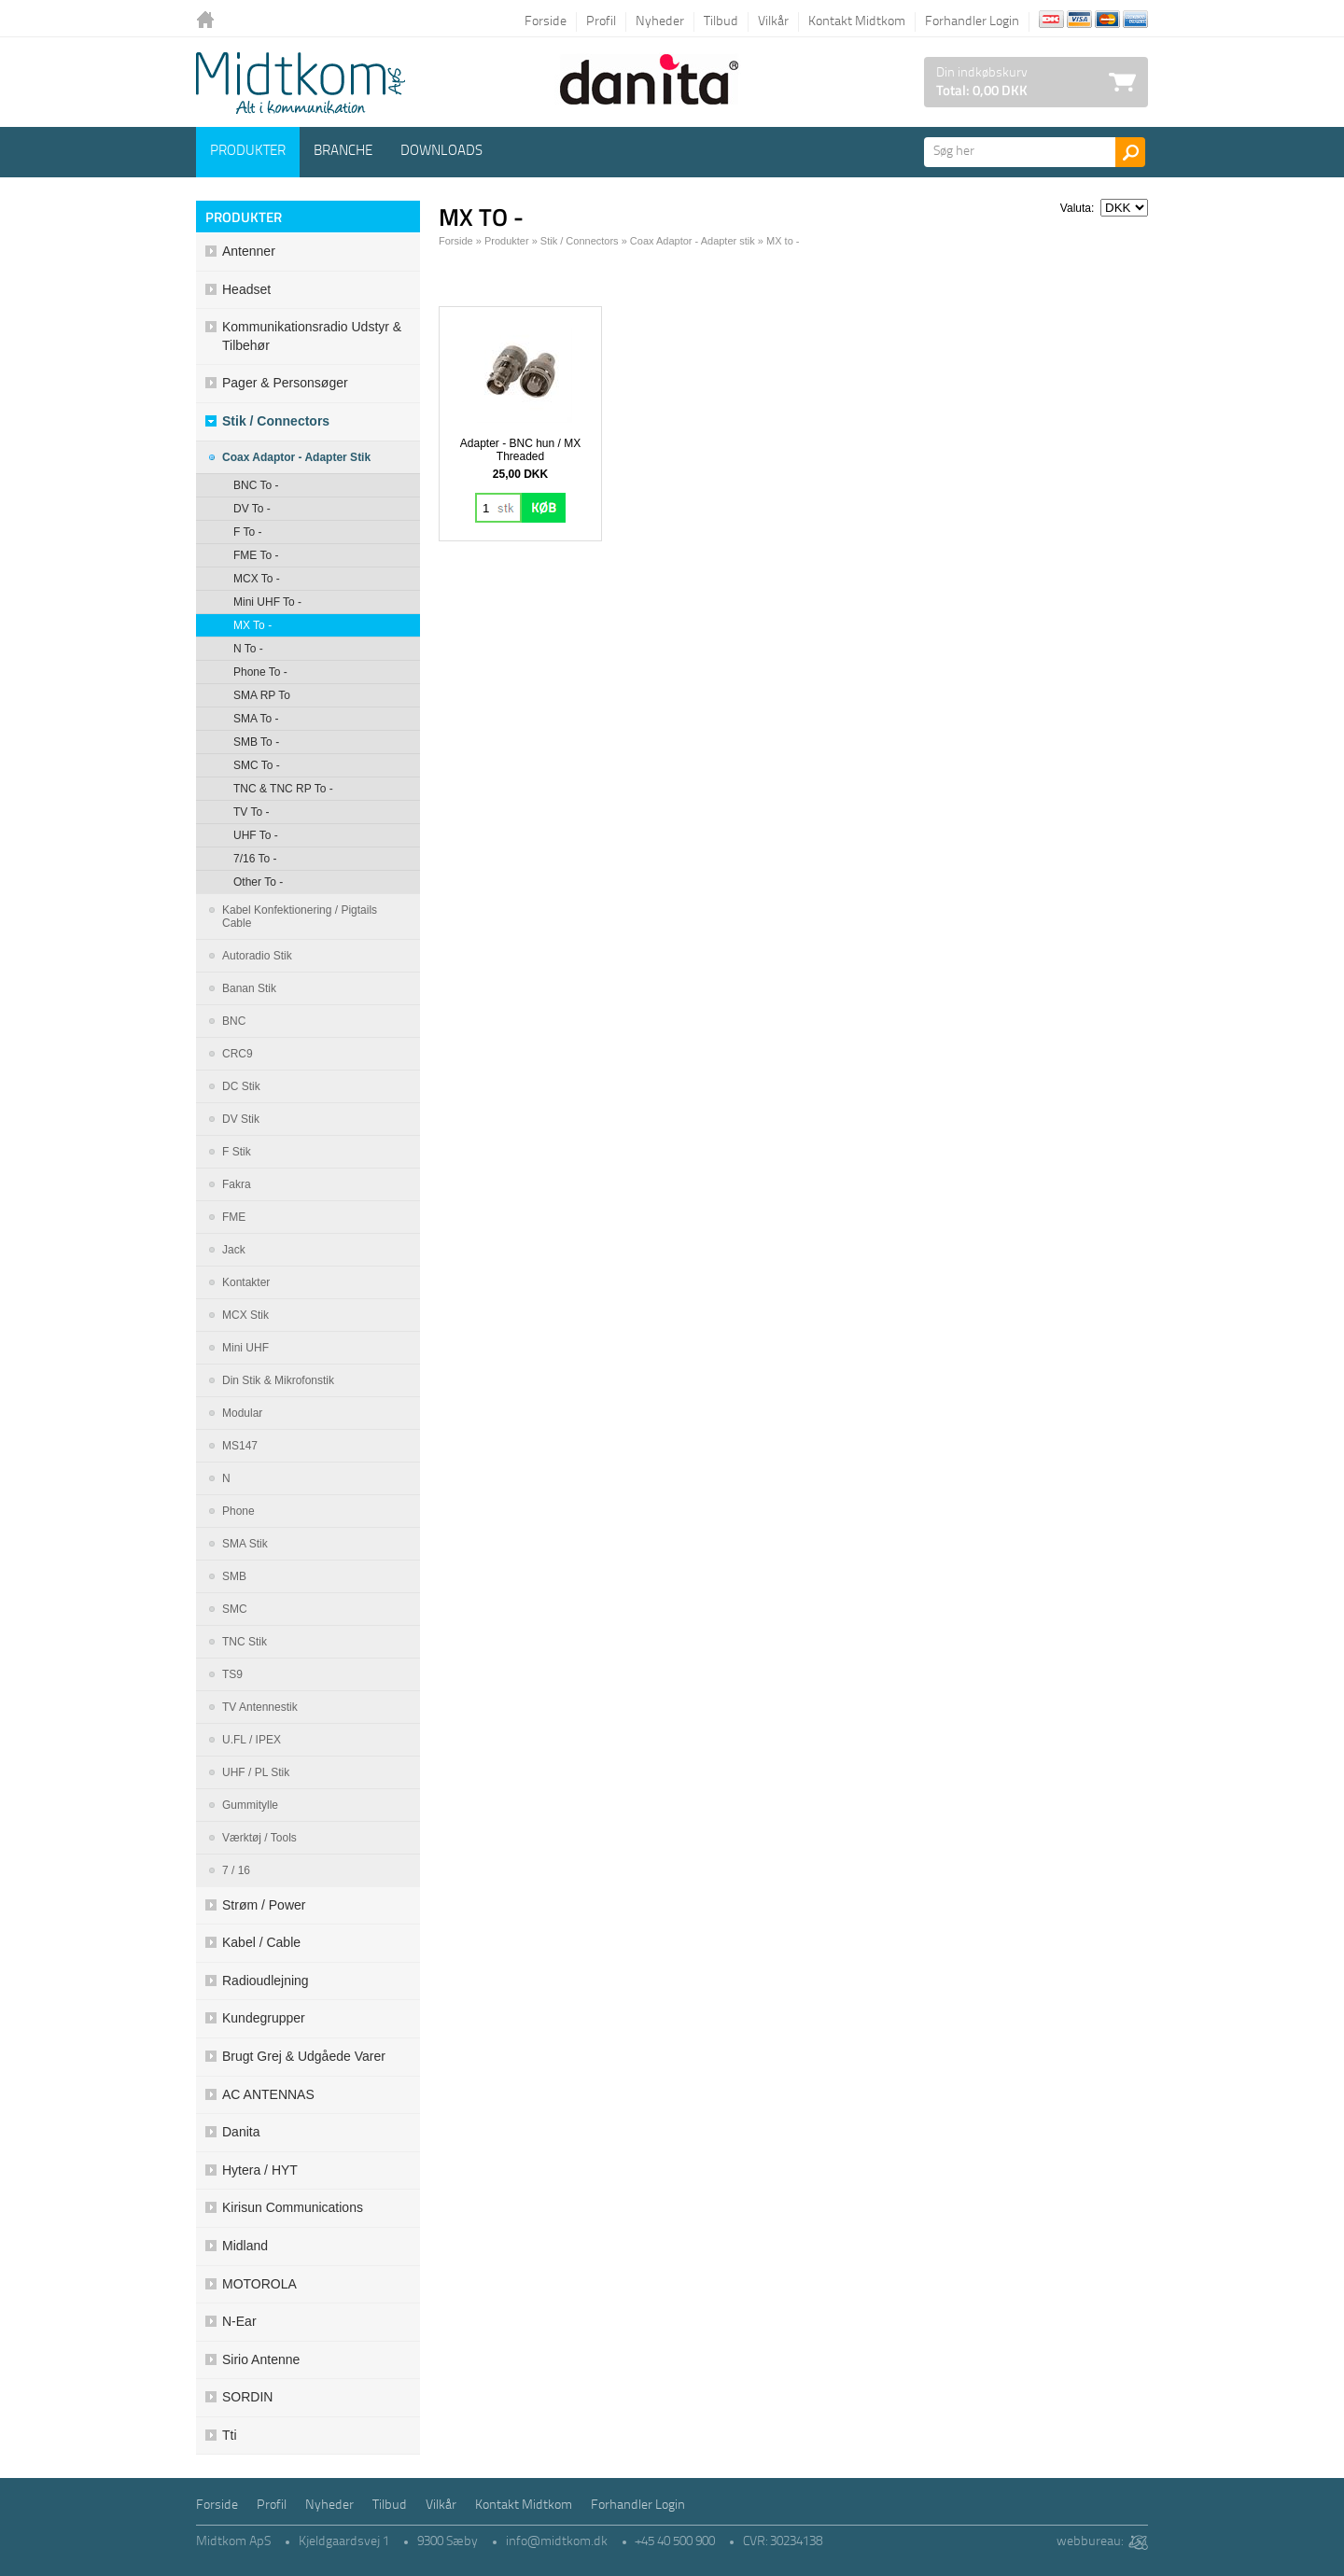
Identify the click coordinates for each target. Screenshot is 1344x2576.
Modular (242, 1413)
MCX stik (245, 1315)
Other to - (258, 882)
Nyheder (660, 22)
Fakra (236, 1184)
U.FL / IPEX (251, 1739)
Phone (238, 1511)
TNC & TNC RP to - (283, 788)
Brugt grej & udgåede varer (303, 2056)
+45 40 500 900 (675, 2542)
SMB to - (256, 742)
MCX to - (256, 578)
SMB (234, 1576)
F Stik (236, 1151)
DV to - (252, 508)
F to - (247, 532)
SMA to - (255, 718)
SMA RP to (261, 695)
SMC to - (256, 765)
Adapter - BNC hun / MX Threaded (520, 450)
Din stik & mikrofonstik (278, 1380)
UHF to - (255, 835)
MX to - (252, 625)
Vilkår (773, 22)
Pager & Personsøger (285, 382)
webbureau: (1090, 2542)
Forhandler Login (972, 22)
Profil (601, 22)
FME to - (255, 555)
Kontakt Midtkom (856, 22)
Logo (300, 83)
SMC (234, 1609)
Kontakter (246, 1282)
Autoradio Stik (257, 955)
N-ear (239, 2321)
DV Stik (240, 1119)
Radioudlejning (265, 1980)
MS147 (240, 1445)
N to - (248, 648)
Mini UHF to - (267, 602)
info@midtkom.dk (557, 2542)
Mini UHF (245, 1347)
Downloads (441, 152)
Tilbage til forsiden (210, 21)
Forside (546, 22)
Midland (245, 2245)
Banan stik (249, 988)
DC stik (241, 1086)
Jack (233, 1249)
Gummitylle (250, 1805)
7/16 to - (254, 858)
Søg (1130, 152)
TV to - (251, 812)
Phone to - (260, 672)
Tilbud (721, 22)
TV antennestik (260, 1707)
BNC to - (255, 485)
